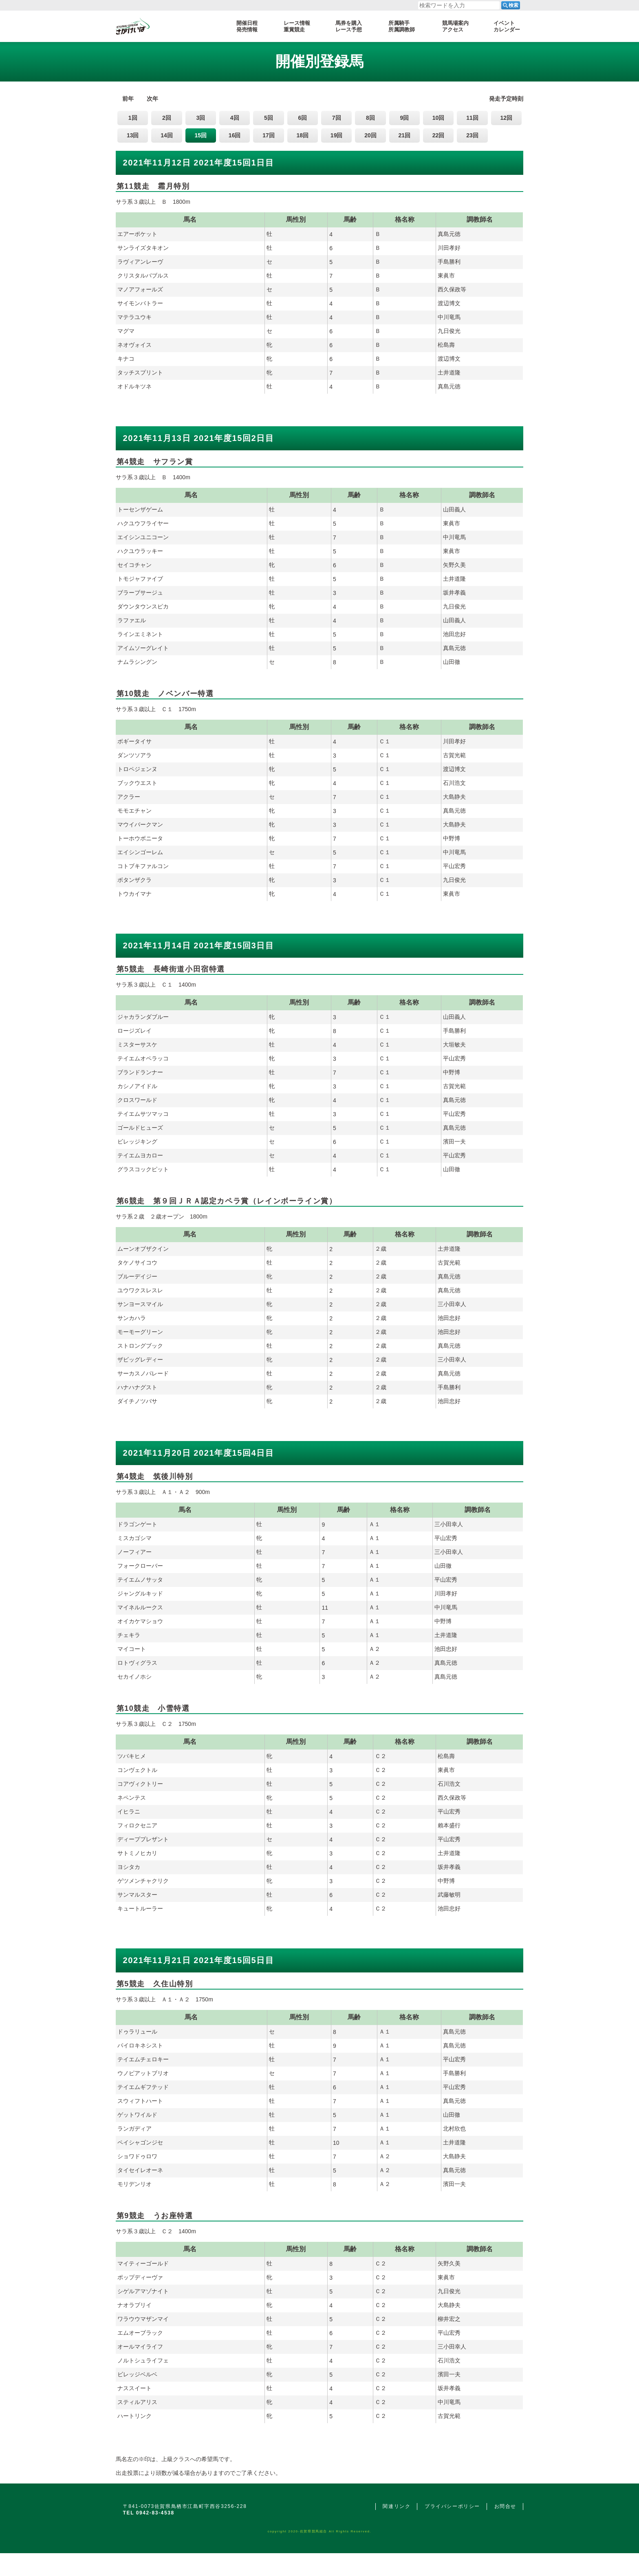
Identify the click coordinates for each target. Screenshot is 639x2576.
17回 (268, 135)
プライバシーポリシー (452, 2506)
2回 (166, 118)
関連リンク (396, 2506)
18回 (303, 135)
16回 (235, 135)
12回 (506, 118)
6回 (302, 118)
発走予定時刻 (506, 98)
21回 (405, 135)
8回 (370, 118)
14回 (167, 135)
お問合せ (505, 2506)
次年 (152, 98)
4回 (234, 118)
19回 (337, 135)
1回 (132, 118)
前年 (128, 98)
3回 (200, 118)
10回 (438, 118)
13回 (133, 135)
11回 (472, 118)
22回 (438, 135)
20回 (370, 135)
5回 (268, 118)
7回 (336, 118)
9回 (404, 118)
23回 (472, 135)
